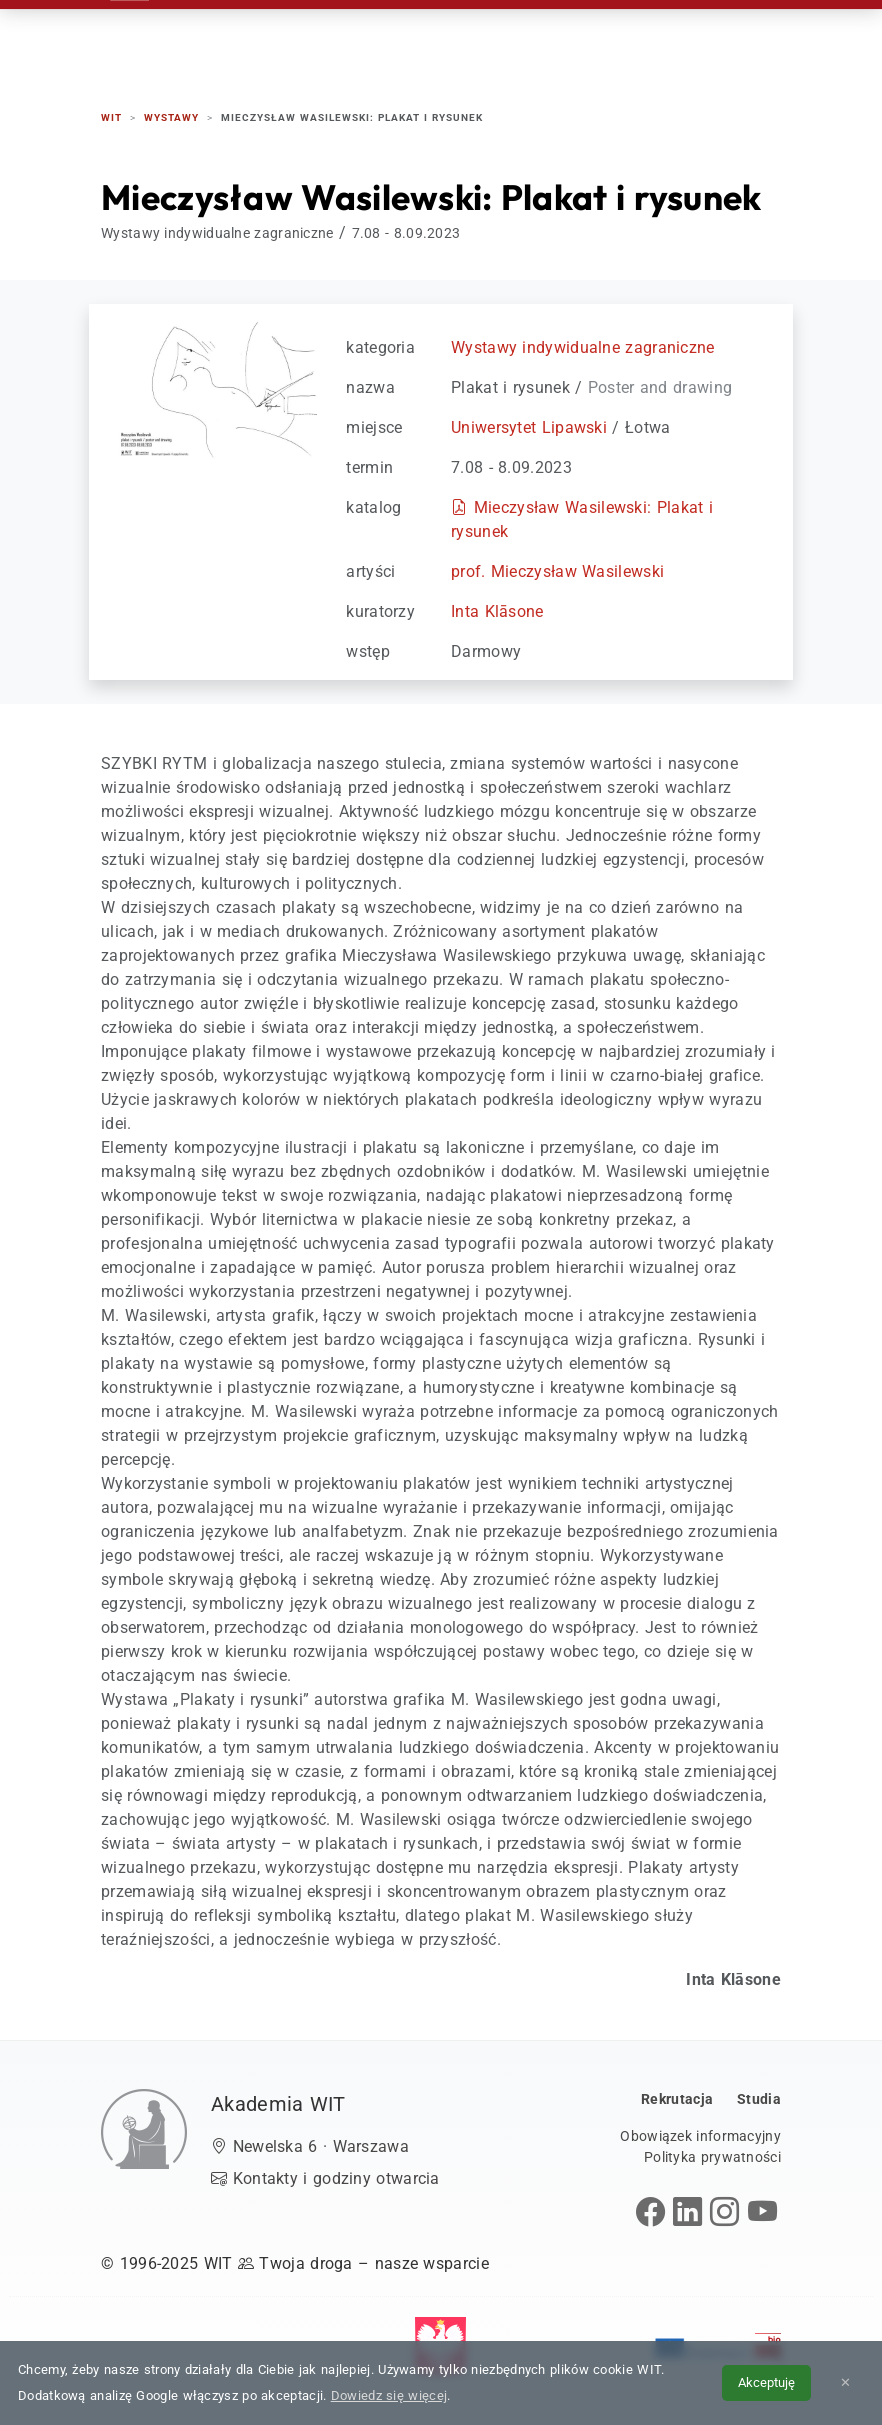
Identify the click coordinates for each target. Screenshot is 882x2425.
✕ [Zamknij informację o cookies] (845, 2382)
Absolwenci (596, 39)
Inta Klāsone (497, 611)
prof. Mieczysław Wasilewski (557, 571)
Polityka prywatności (712, 2157)
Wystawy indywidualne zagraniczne (583, 347)
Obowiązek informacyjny (700, 2136)
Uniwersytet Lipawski (529, 427)
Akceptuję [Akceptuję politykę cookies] (766, 2382)
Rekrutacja (313, 39)
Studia (407, 39)
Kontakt (698, 39)
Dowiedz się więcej (389, 2395)
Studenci (491, 39)
